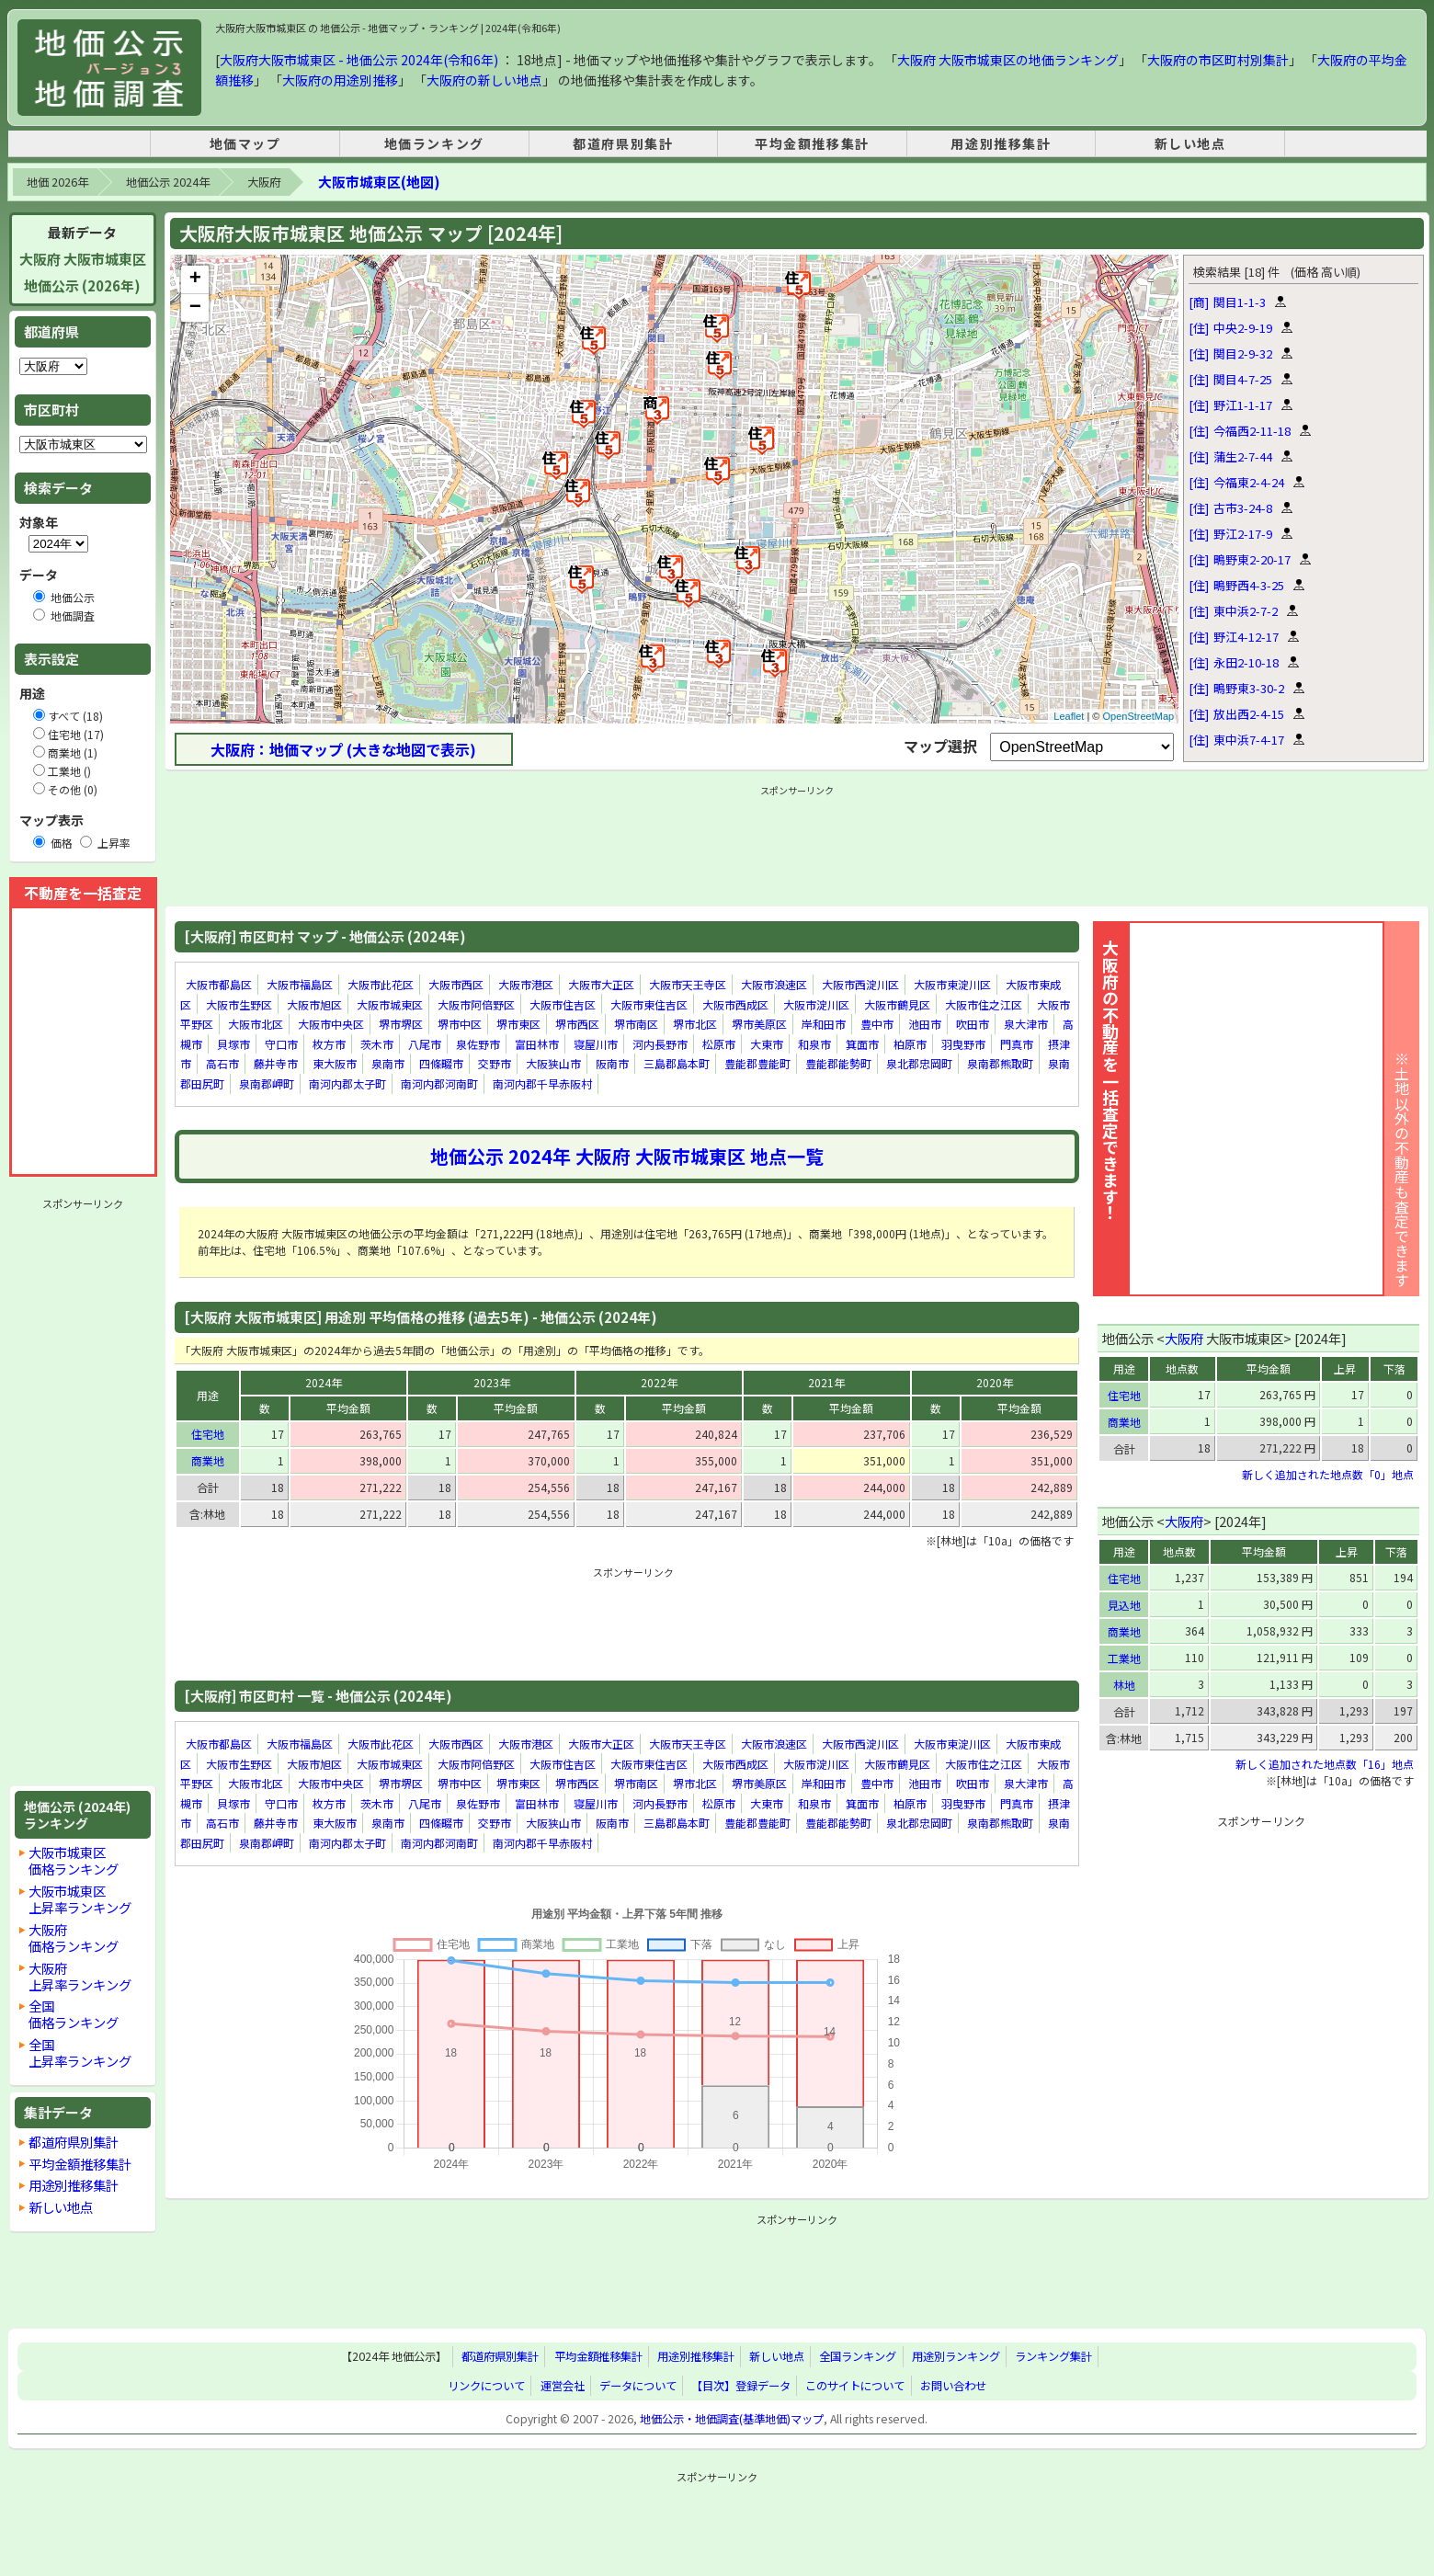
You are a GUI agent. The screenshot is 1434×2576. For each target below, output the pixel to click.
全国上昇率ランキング (79, 2052)
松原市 (718, 1044)
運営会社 (563, 2385)
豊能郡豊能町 (757, 1064)
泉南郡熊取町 (1000, 1064)
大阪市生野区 (239, 1004)
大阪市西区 (456, 984)
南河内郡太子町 (347, 1083)
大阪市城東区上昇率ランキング (79, 1899)
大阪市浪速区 (774, 984)
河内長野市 (660, 1044)
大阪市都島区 (219, 984)
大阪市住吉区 (562, 1004)
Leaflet (1068, 716)
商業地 (207, 1460)
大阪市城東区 (390, 1004)
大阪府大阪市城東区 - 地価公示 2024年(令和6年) (359, 60)
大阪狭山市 (553, 1064)
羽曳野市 (963, 1044)
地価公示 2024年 (168, 182)
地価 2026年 (57, 182)
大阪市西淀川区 (860, 984)
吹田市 (972, 1024)
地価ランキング (434, 143)
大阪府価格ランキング (73, 1937)
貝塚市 (233, 1044)
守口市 (281, 1044)
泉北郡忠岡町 (919, 1064)
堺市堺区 (401, 1024)
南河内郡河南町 (439, 1083)
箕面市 (862, 1044)
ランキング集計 (1053, 2357)
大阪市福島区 (300, 984)
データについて (638, 2385)
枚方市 (329, 1044)
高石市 (222, 1064)
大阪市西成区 (735, 1004)
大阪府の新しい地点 (484, 80)
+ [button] (195, 279)
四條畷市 (441, 1064)
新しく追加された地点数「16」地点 (1324, 1764)
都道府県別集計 (623, 143)
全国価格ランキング (73, 2014)
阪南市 (612, 1064)
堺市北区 (695, 1024)
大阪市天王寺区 (687, 984)
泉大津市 (1026, 1024)
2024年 (323, 1382)
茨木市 (376, 1044)
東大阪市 (335, 1064)
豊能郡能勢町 (838, 1064)
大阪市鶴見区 (897, 1004)
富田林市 (537, 1044)
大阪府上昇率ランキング (79, 1976)
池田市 (924, 1024)
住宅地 (207, 1434)
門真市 (1016, 1044)
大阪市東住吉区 (649, 1004)
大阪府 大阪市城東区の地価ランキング (1008, 60)
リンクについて (486, 2385)
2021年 (826, 1382)
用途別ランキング (956, 2357)
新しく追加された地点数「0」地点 (1328, 1474)
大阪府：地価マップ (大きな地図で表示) (343, 749)
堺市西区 (577, 1024)
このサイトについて (855, 2385)
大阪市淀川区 (816, 1004)
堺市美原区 (759, 1024)
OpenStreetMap (1139, 716)
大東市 (766, 1044)
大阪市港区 (525, 984)
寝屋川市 (596, 1044)
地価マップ (245, 143)
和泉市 (814, 1044)
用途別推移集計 (1000, 143)
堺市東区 (518, 1024)
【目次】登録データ (741, 2385)
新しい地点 (1190, 143)
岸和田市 (824, 1024)
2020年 (994, 1382)
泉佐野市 (478, 1044)
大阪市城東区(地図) (378, 181)
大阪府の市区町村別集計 (1218, 60)
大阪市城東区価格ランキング (73, 1860)
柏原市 (910, 1044)
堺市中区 (460, 1024)
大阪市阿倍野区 (476, 1004)
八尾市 (424, 1044)
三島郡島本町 (676, 1064)
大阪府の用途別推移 (340, 80)
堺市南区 (636, 1024)
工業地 (1124, 1658)
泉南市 (387, 1064)
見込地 (1124, 1605)
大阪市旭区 (314, 1004)
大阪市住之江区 (983, 1004)
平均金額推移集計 (812, 143)
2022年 (659, 1382)
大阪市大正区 (601, 984)
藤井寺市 (276, 1064)
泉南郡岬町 (266, 1083)
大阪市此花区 (380, 984)
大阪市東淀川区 (952, 984)
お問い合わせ (953, 2385)
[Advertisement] (82, 1492)
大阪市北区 (255, 1024)
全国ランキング (857, 2357)
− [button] (195, 308)
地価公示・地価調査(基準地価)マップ (732, 2419)
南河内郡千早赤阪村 (542, 1083)
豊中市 (876, 1024)
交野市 (494, 1064)
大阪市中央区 (331, 1024)
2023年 (491, 1382)
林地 (1124, 1685)
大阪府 (263, 182)
